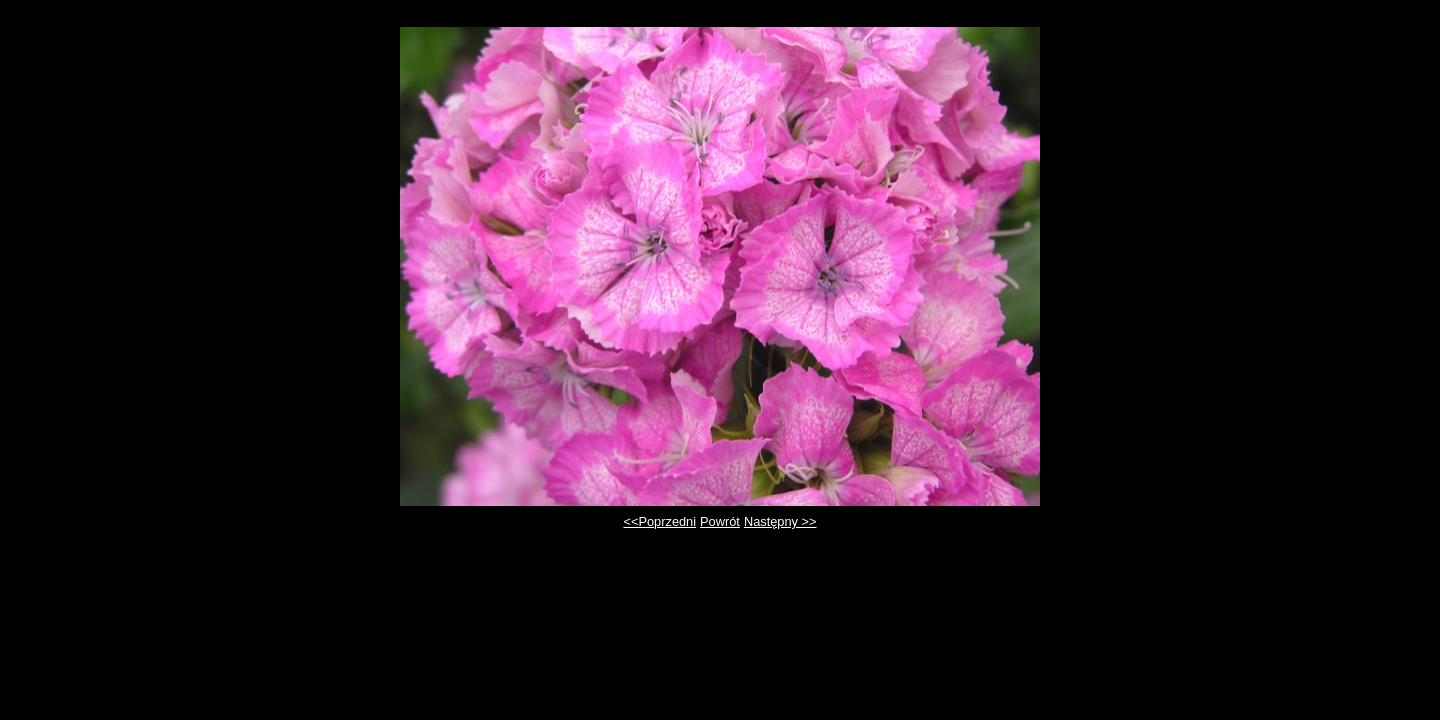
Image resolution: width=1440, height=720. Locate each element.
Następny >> (780, 521)
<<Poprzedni (660, 521)
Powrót (720, 521)
